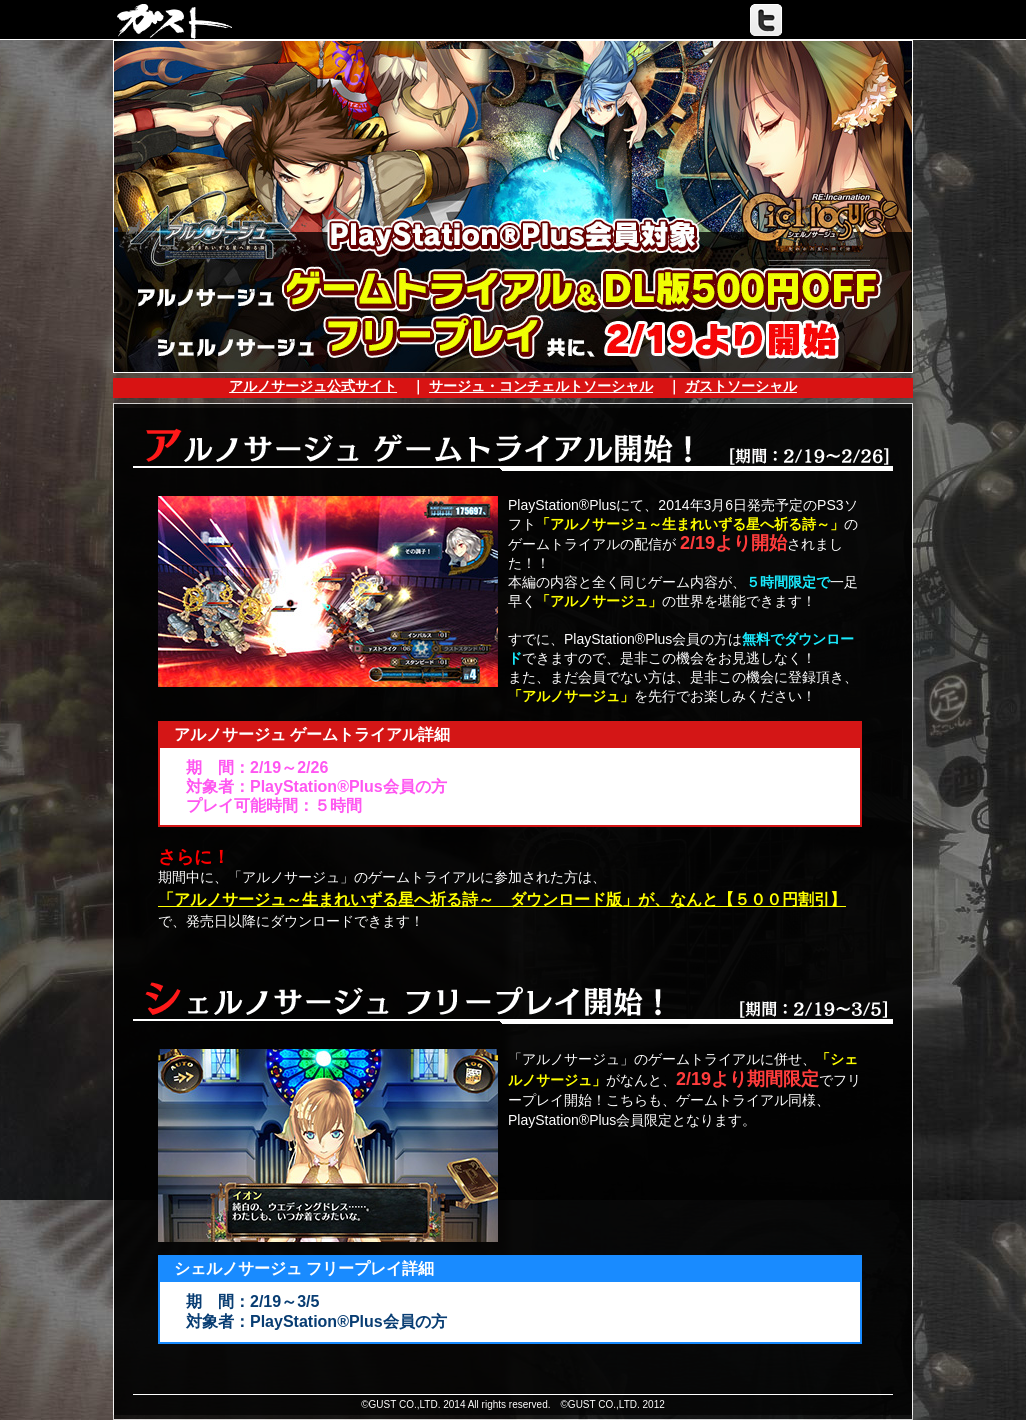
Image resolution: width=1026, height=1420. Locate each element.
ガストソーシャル (741, 386)
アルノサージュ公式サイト (313, 386)
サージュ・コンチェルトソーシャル (541, 386)
